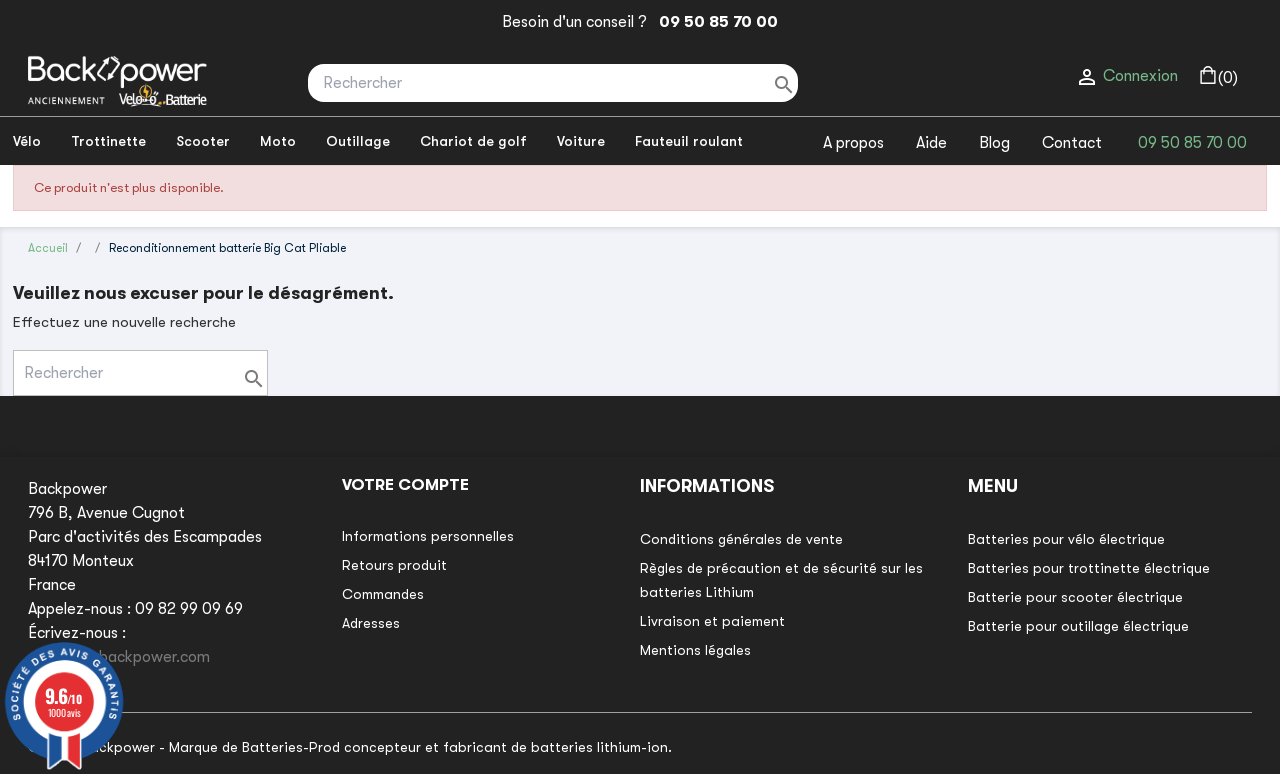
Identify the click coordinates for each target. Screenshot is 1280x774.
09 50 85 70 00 (714, 22)
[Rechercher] (553, 83)
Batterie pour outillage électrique (1078, 626)
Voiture (581, 141)
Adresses (371, 623)
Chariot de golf (473, 141)
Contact (1072, 143)
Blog (994, 143)
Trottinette (108, 141)
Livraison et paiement (712, 621)
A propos (853, 143)
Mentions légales (695, 650)
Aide (931, 143)
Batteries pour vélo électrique (1066, 539)
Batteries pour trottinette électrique (1089, 568)
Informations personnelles (428, 536)
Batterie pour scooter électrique (1075, 597)
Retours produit (394, 565)
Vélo (27, 141)
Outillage (358, 141)
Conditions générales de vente (741, 539)
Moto (278, 141)
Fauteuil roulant (689, 141)
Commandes (383, 594)
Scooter (203, 141)
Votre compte (405, 485)
